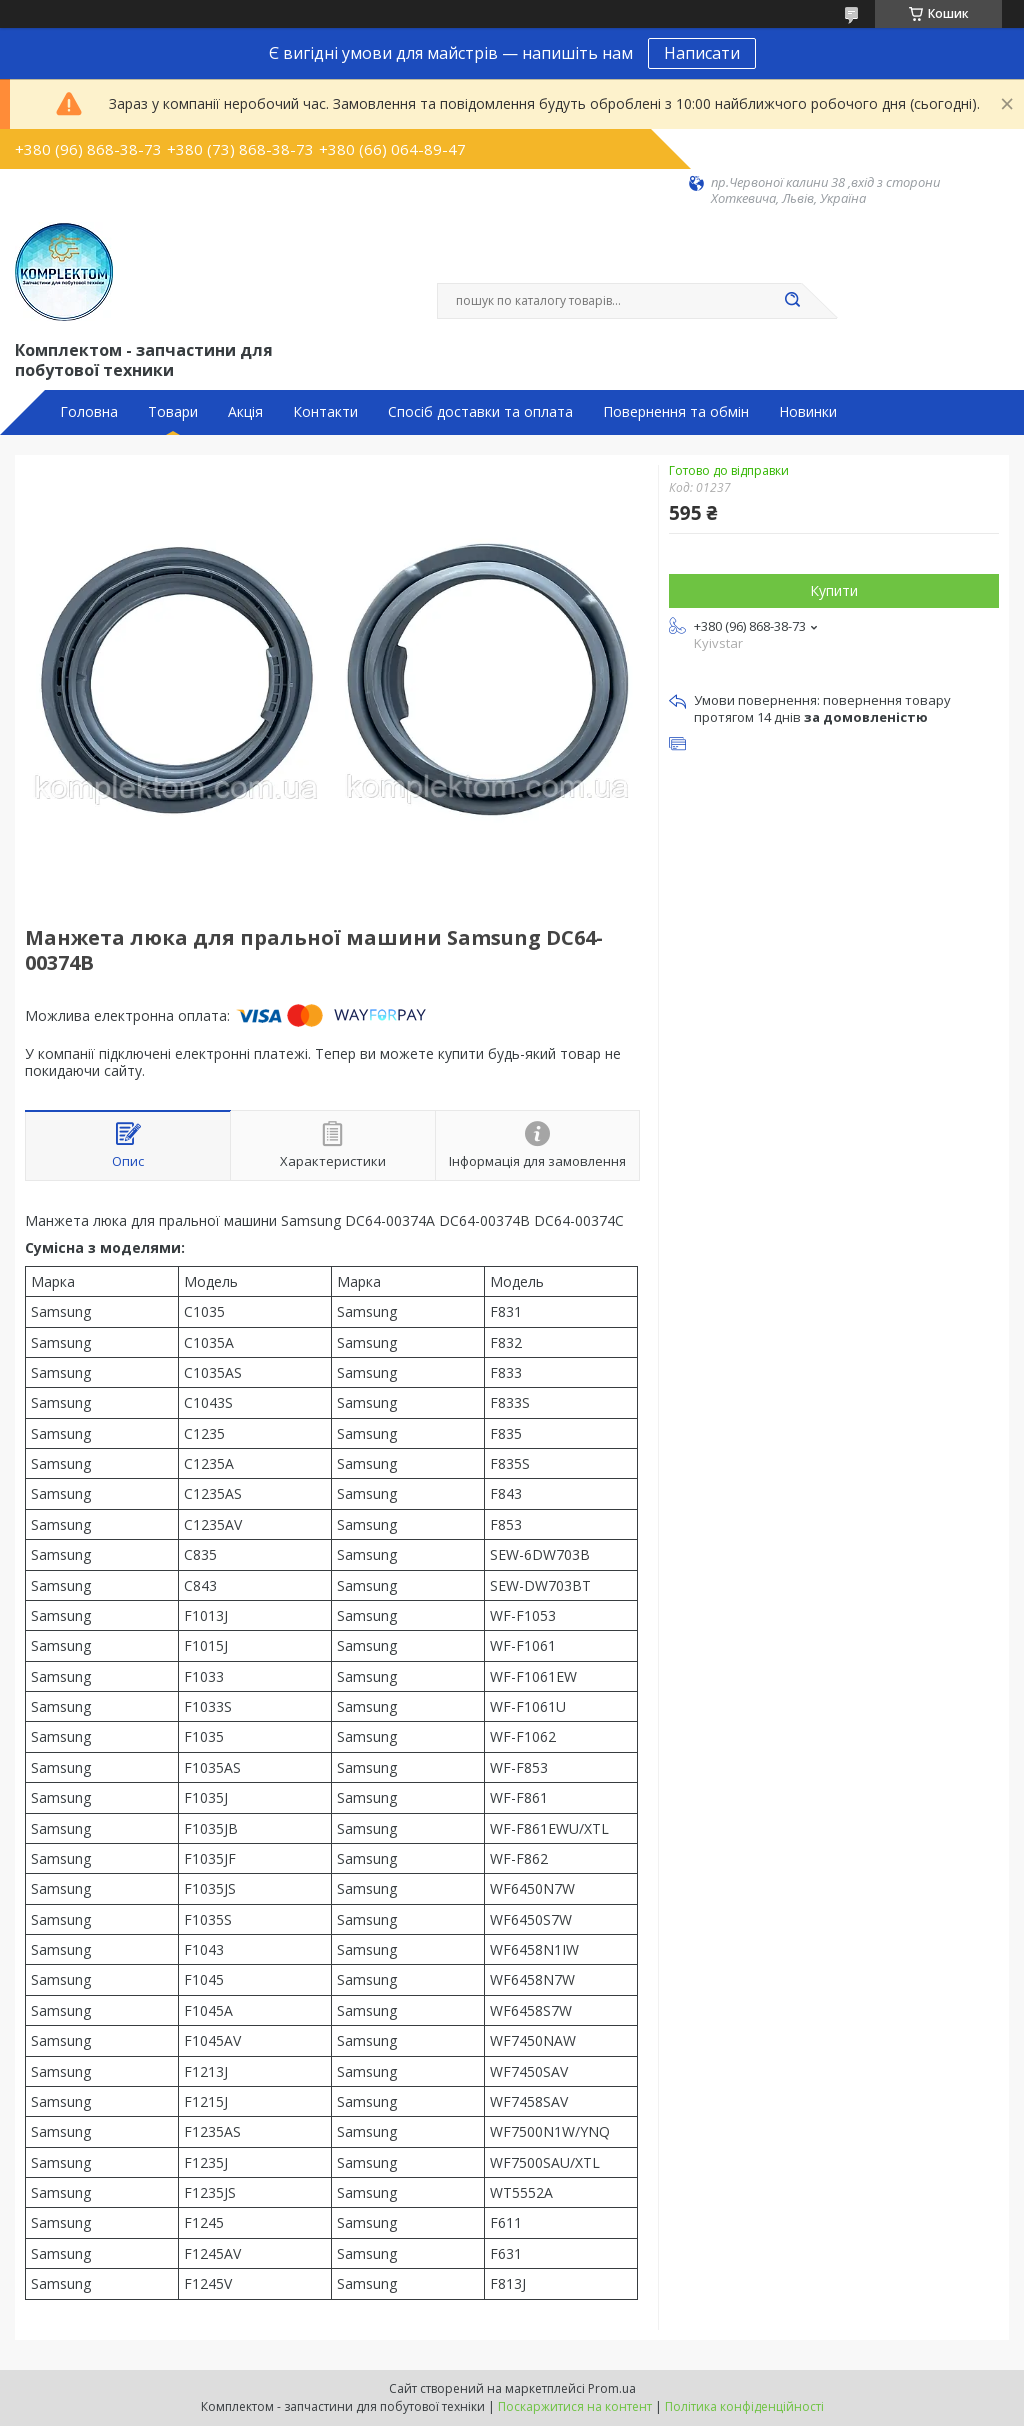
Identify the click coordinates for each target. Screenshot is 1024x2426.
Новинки (808, 412)
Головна (89, 412)
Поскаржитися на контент (575, 2406)
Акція (245, 412)
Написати (702, 53)
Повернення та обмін (676, 412)
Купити (834, 590)
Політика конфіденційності (744, 2406)
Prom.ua (612, 2388)
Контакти (325, 412)
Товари (173, 412)
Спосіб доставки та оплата (480, 412)
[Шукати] (792, 301)
